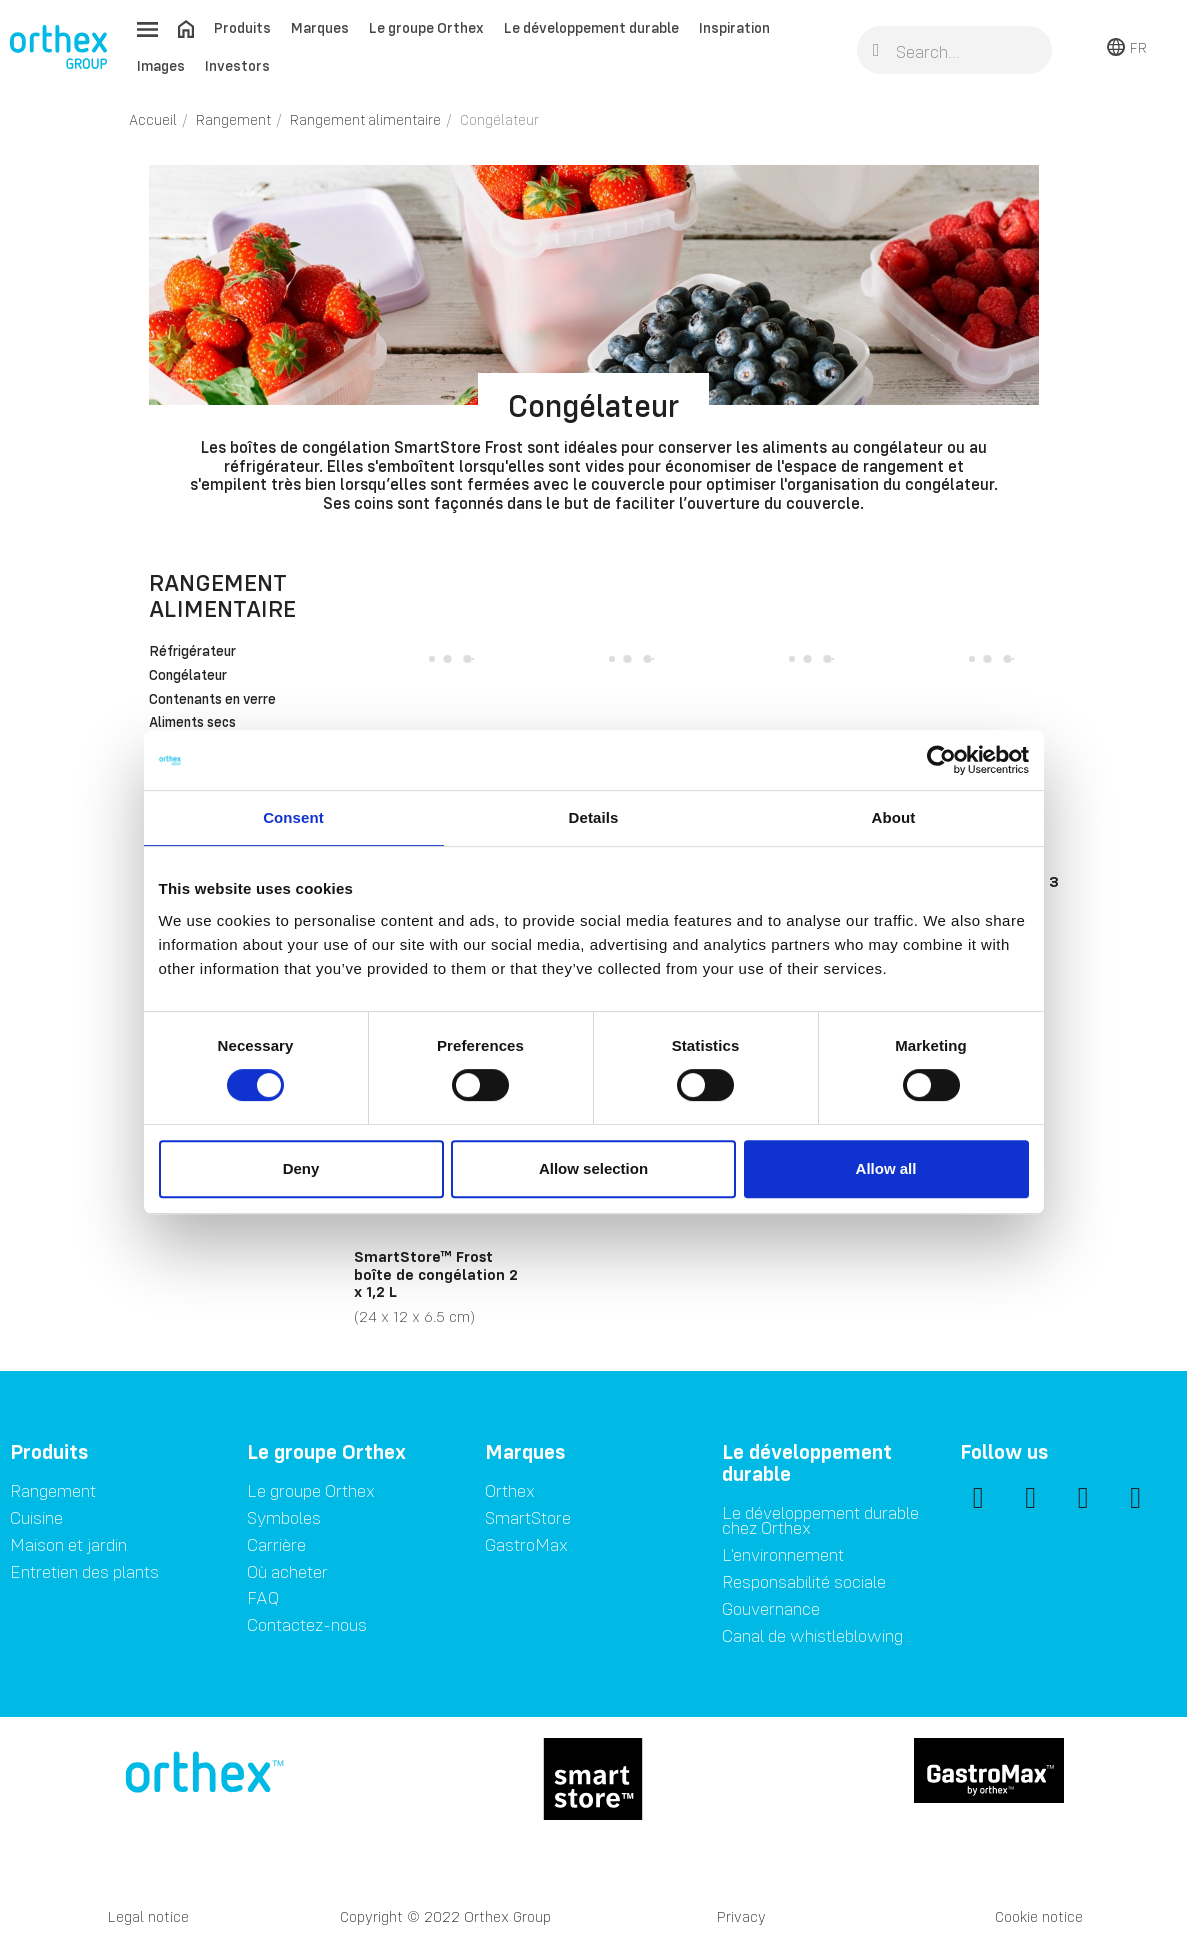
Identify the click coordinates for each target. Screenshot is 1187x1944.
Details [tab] (594, 817)
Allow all (886, 1168)
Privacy (741, 1916)
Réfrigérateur (192, 652)
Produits (242, 27)
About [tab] (894, 817)
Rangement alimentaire (222, 595)
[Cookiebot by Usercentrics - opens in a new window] (941, 760)
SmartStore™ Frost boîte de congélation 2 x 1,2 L (436, 1273)
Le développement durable (591, 27)
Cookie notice (1039, 1916)
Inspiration (734, 27)
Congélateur (188, 676)
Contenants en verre (212, 700)
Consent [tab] (293, 817)
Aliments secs (192, 723)
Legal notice (148, 1916)
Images (161, 65)
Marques (320, 27)
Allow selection (593, 1168)
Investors (237, 65)
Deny (301, 1168)
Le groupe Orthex (426, 27)
